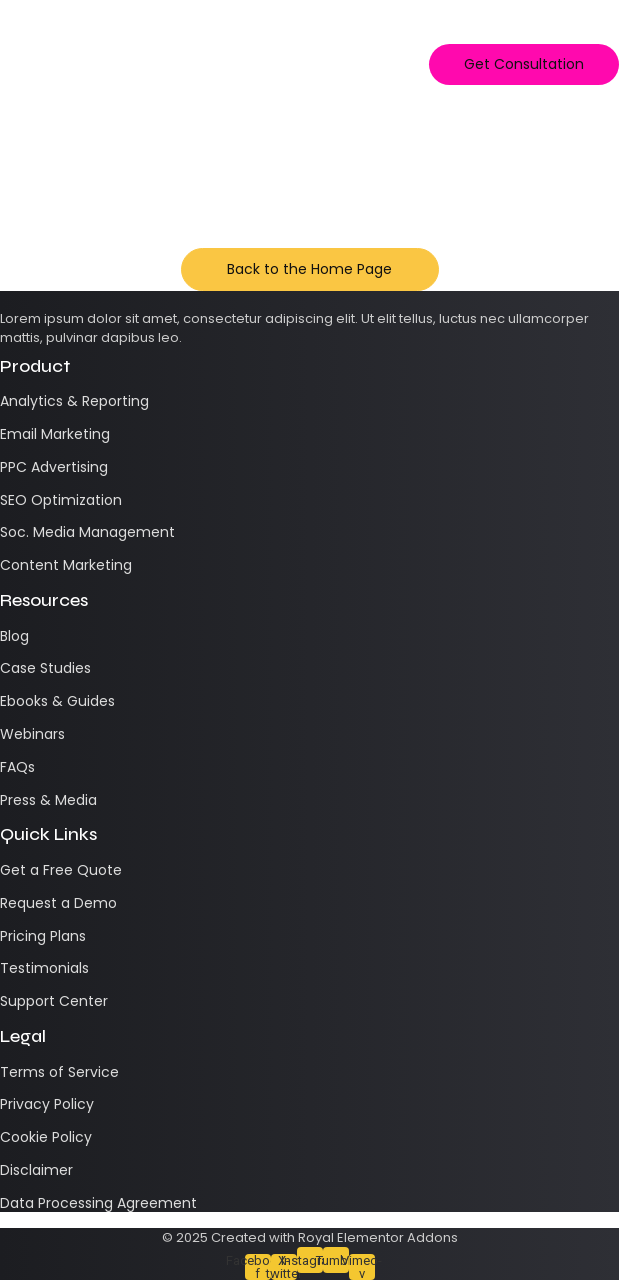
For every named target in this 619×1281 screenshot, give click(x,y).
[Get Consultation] (524, 64)
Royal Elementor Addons (378, 1237)
